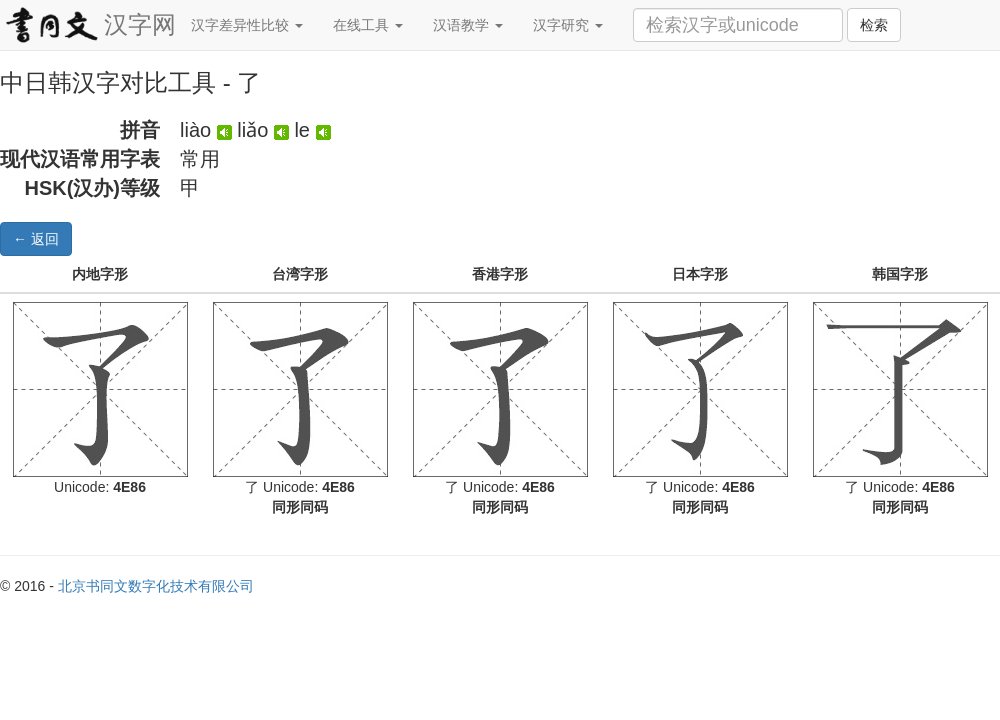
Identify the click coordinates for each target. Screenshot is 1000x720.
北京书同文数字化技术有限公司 (156, 586)
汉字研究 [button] (568, 25)
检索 (874, 25)
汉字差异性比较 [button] (247, 25)
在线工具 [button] (368, 25)
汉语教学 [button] (468, 25)
